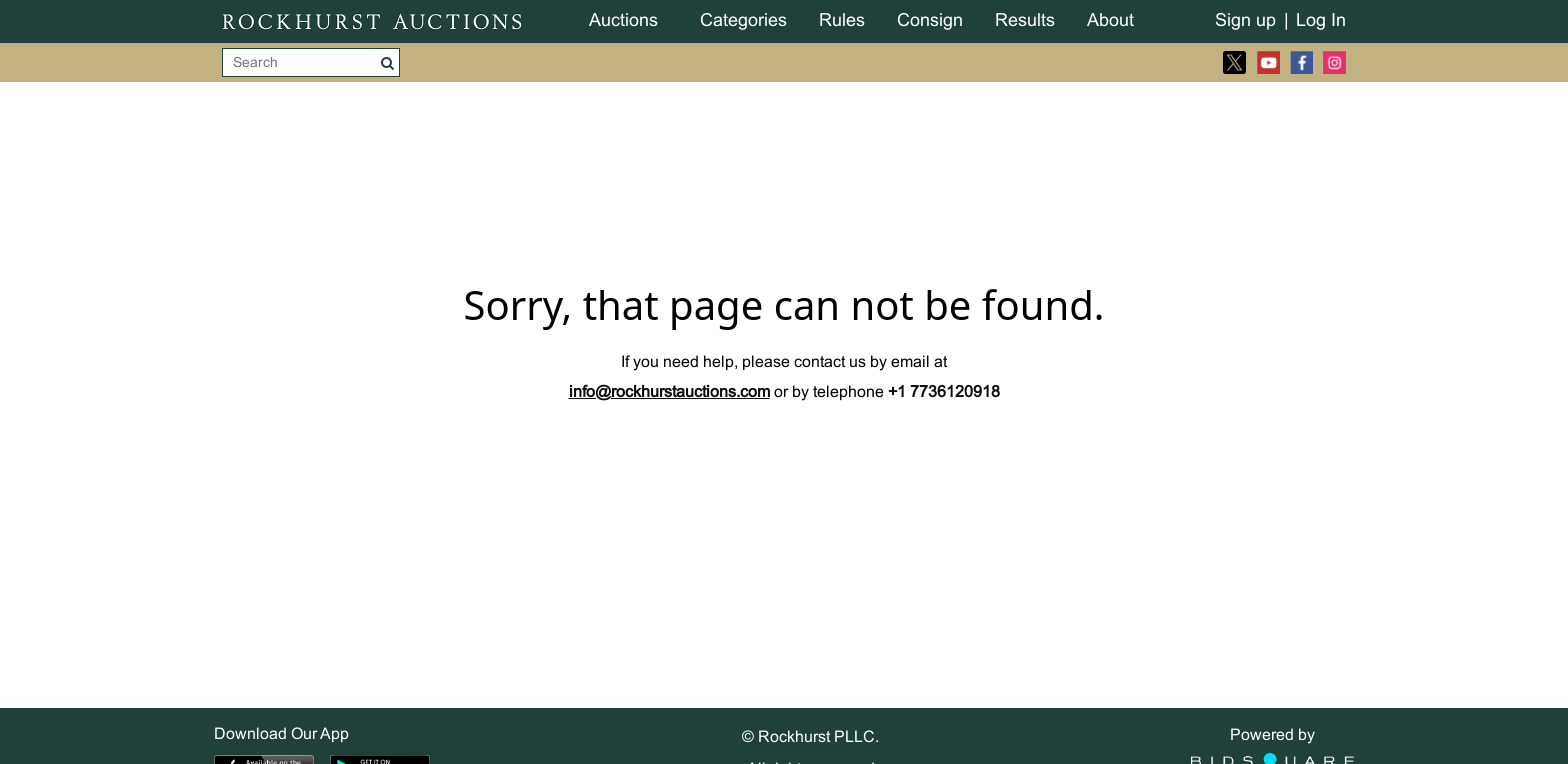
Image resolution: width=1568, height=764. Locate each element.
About (1110, 21)
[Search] (299, 62)
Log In (1321, 21)
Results (1025, 21)
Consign (930, 21)
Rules (842, 21)
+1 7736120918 (944, 392)
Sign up (1245, 21)
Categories (743, 21)
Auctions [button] (623, 21)
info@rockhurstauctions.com (669, 392)
